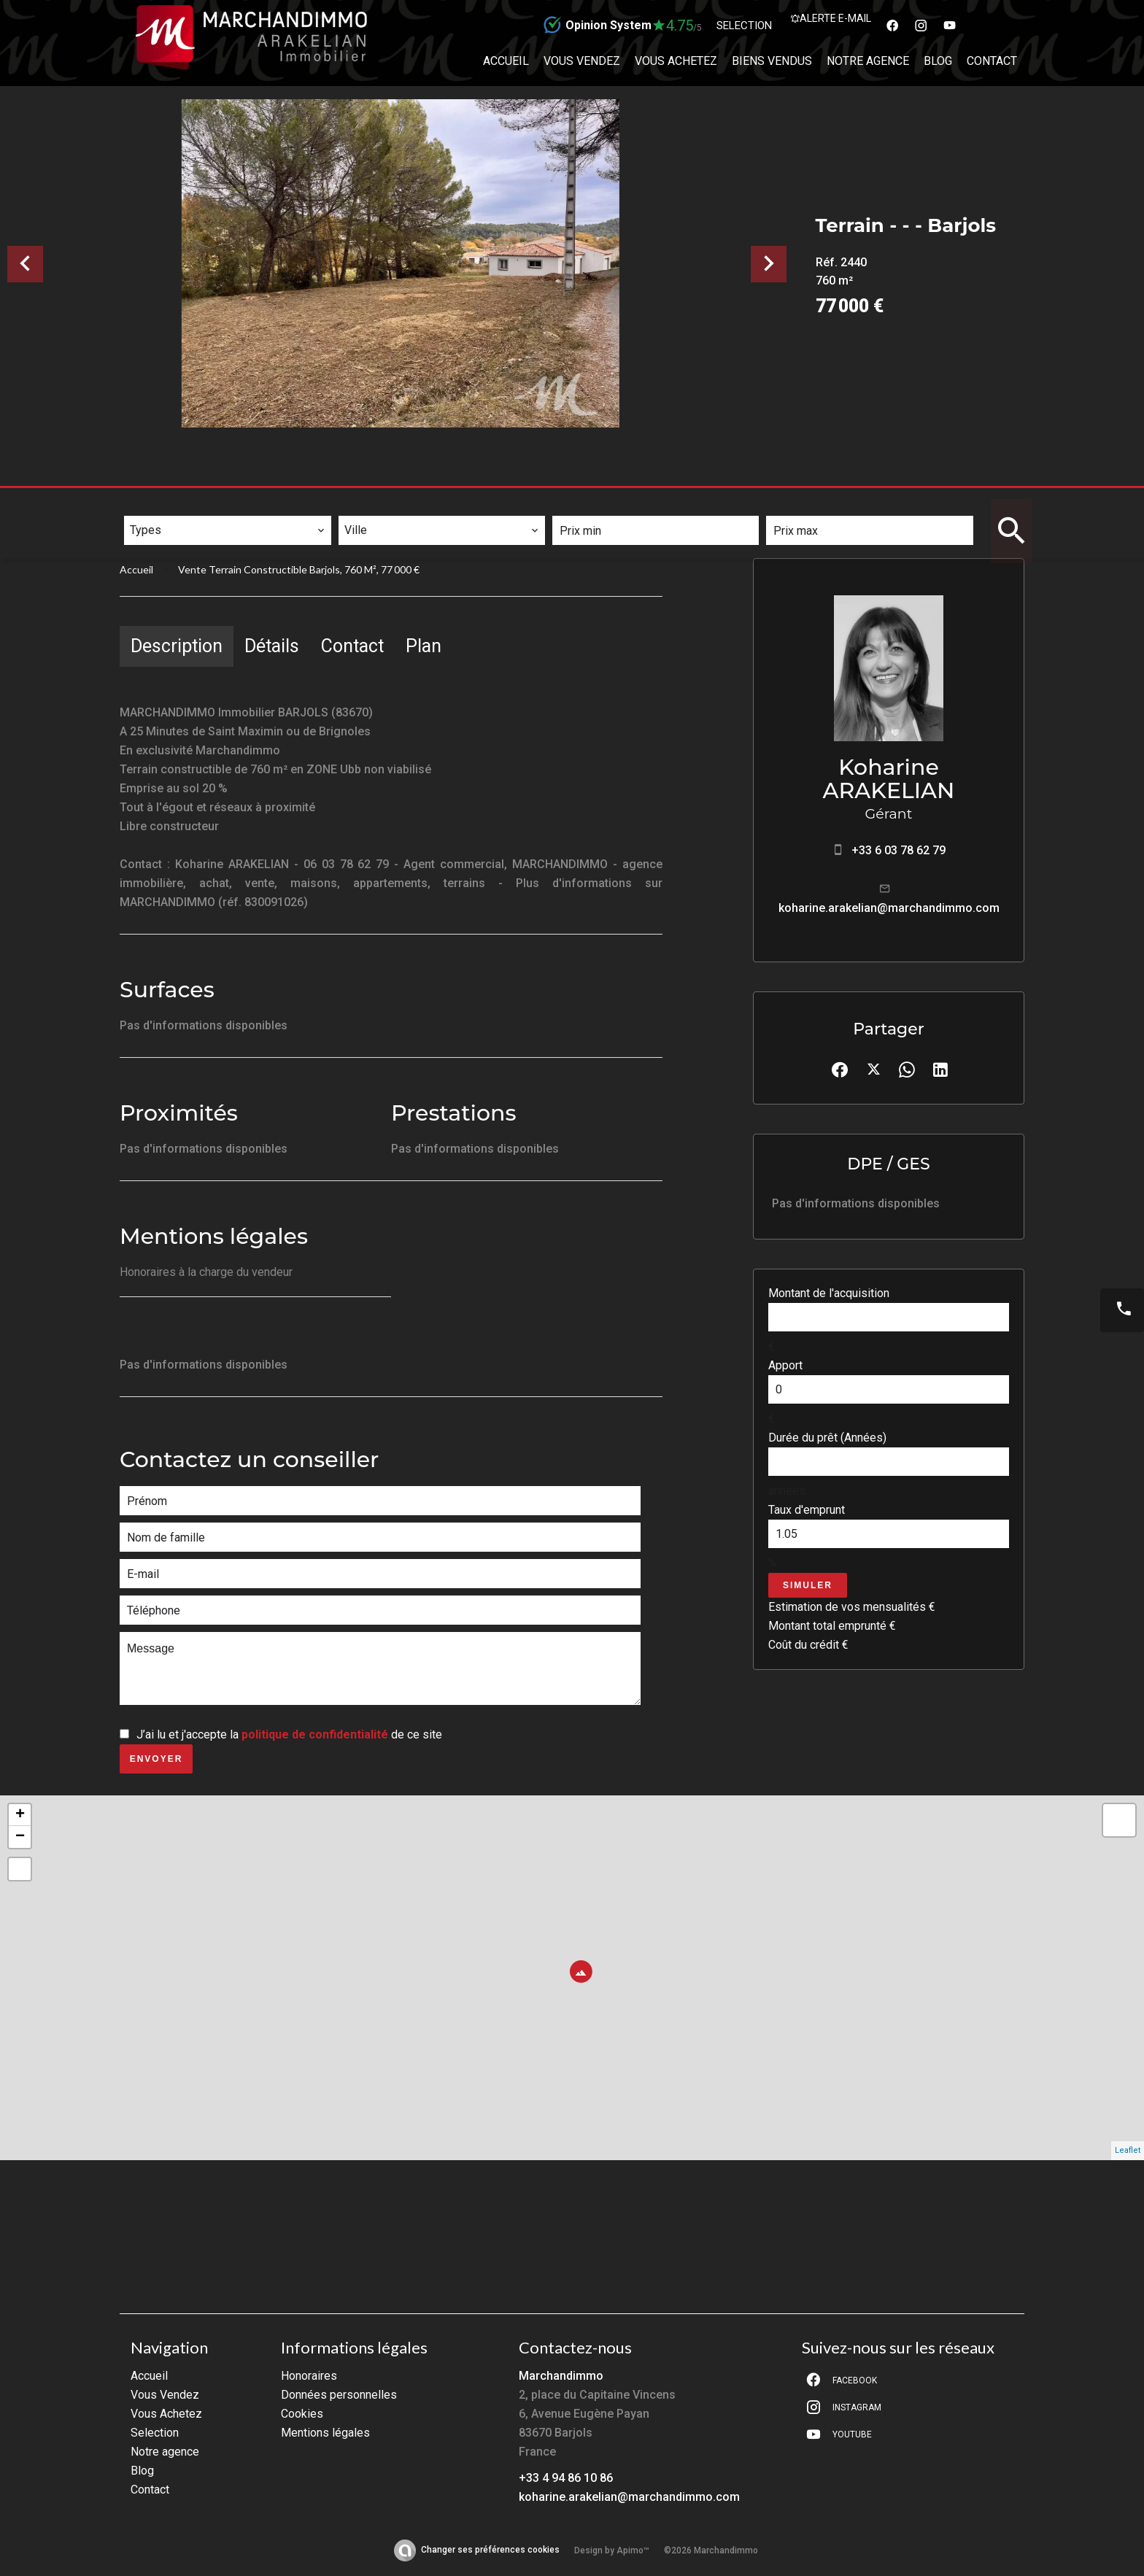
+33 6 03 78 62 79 (898, 850)
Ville (361, 506)
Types (146, 506)
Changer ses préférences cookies (490, 2550)
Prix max (798, 506)
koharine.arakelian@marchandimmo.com (889, 908)
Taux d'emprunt (806, 1510)
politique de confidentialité (314, 1734)
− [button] (20, 1837)
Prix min (584, 506)
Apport (785, 1365)
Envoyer (156, 1759)
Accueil (136, 569)
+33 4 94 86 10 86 (566, 2478)
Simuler (807, 1585)
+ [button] (20, 1815)
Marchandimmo (561, 2376)
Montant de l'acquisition (828, 1293)
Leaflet (1127, 2150)
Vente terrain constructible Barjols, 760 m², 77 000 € (299, 569)
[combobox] (227, 530)
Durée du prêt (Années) (827, 1437)
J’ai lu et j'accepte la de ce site (289, 1734)
